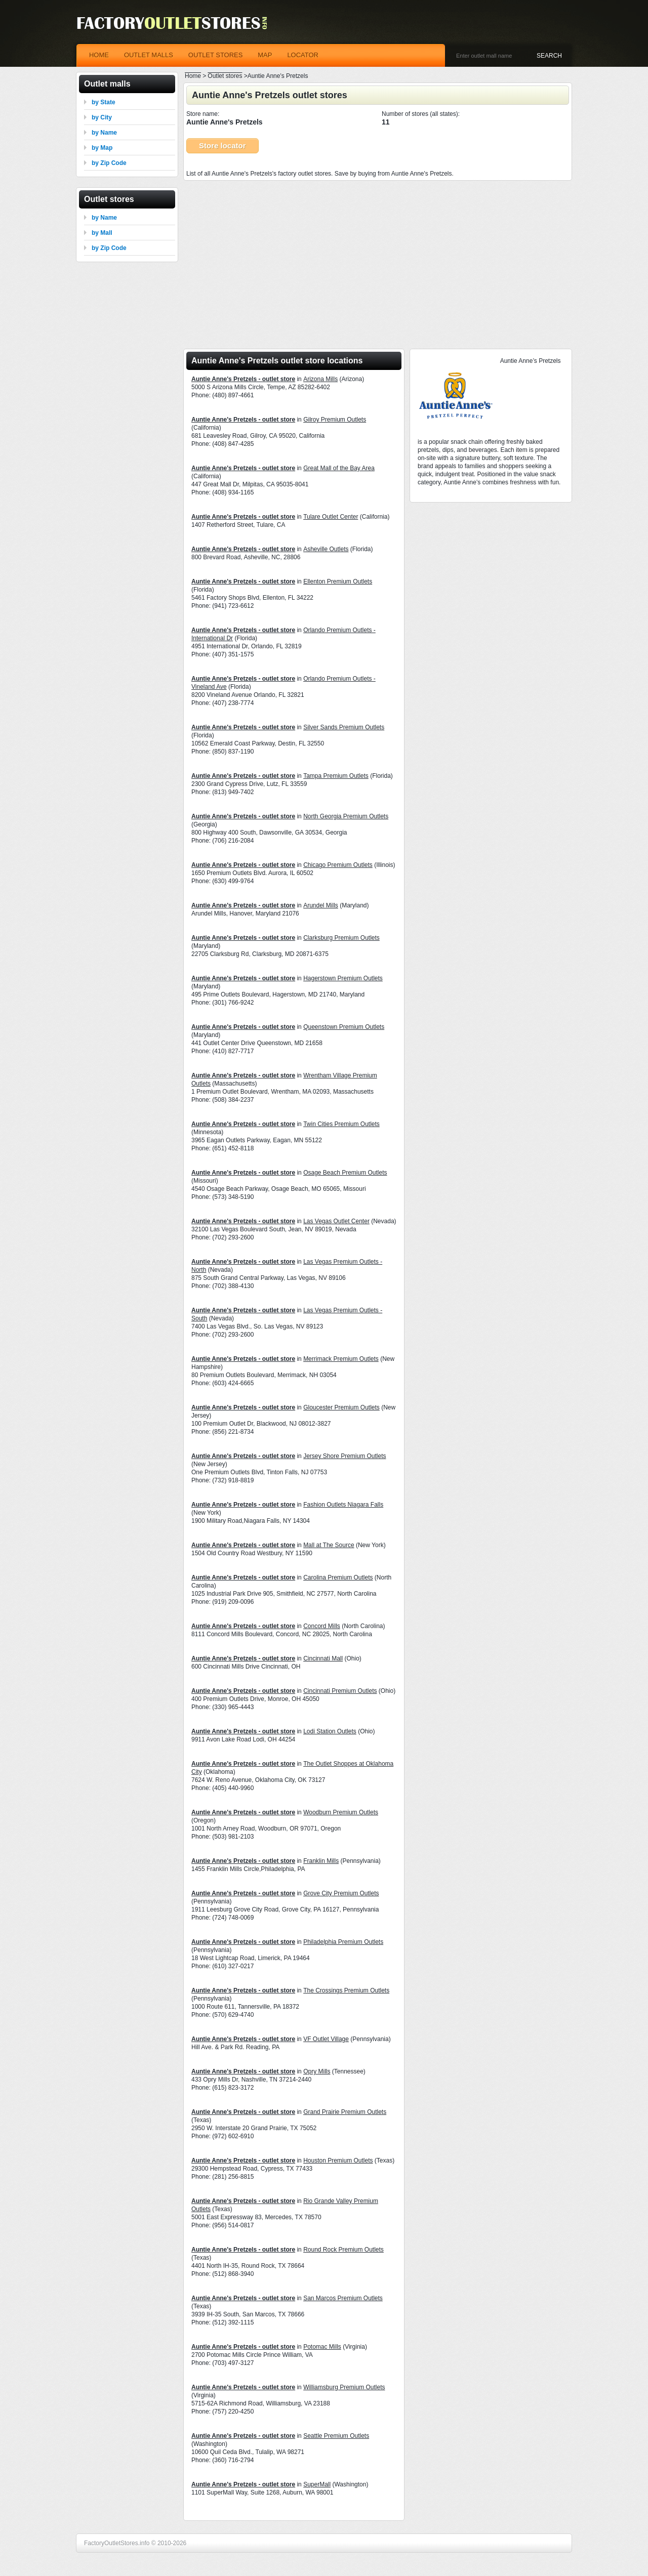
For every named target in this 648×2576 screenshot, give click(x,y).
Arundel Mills (320, 905)
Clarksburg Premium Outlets (341, 937)
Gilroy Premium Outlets (334, 419)
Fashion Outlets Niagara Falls (343, 1504)
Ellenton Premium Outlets (337, 581)
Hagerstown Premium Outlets (343, 978)
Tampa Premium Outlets (336, 775)
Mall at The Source (328, 1545)
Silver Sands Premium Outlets (343, 727)
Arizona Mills (320, 379)
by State (103, 102)
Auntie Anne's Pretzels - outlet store (243, 379)
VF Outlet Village (326, 2039)
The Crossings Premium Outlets (346, 1990)
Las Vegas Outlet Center (336, 1221)
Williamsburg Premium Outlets (344, 2387)
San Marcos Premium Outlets (343, 2298)
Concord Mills (321, 1626)
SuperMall (317, 2484)
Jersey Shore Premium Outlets (344, 1456)
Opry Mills (316, 2071)
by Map (102, 147)
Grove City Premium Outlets (341, 1893)
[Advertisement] (377, 262)
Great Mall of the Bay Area (339, 468)
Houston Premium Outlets (338, 2160)
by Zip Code (109, 163)
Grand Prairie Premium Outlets (344, 2111)
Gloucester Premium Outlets (341, 1407)
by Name (104, 132)
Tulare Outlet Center (330, 516)
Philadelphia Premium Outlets (343, 1941)
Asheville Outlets (325, 549)
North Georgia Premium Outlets (345, 816)
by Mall (102, 232)
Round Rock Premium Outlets (343, 2249)
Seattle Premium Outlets (336, 2435)
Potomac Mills (322, 2346)
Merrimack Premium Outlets (341, 1358)
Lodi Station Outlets (329, 1731)
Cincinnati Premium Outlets (340, 1690)
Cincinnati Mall (323, 1658)
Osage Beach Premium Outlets (345, 1172)
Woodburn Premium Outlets (340, 1812)
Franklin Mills (321, 1860)
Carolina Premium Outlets (338, 1577)
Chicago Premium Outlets (338, 864)
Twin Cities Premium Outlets (341, 1124)
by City (102, 117)
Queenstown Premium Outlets (343, 1026)
